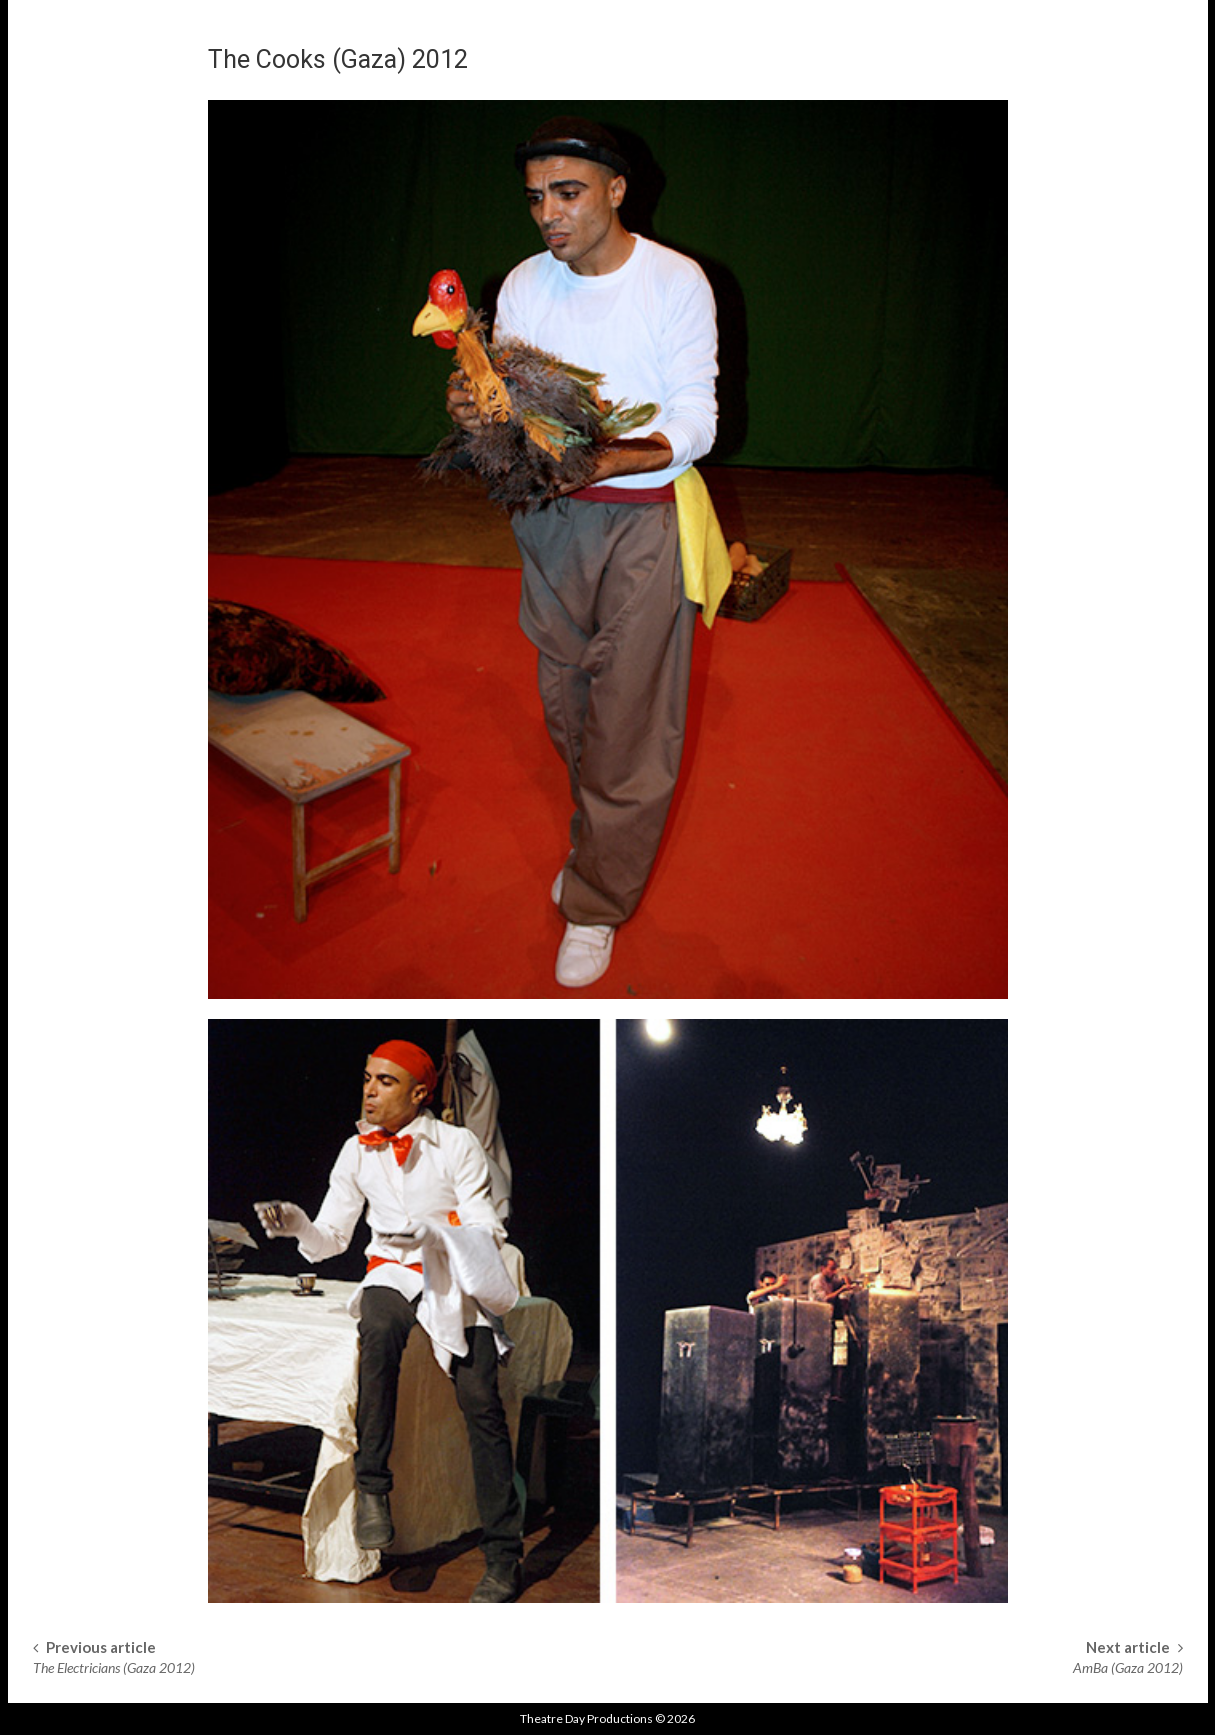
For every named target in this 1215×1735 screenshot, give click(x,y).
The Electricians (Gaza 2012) (114, 1667)
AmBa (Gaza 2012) (1128, 1667)
